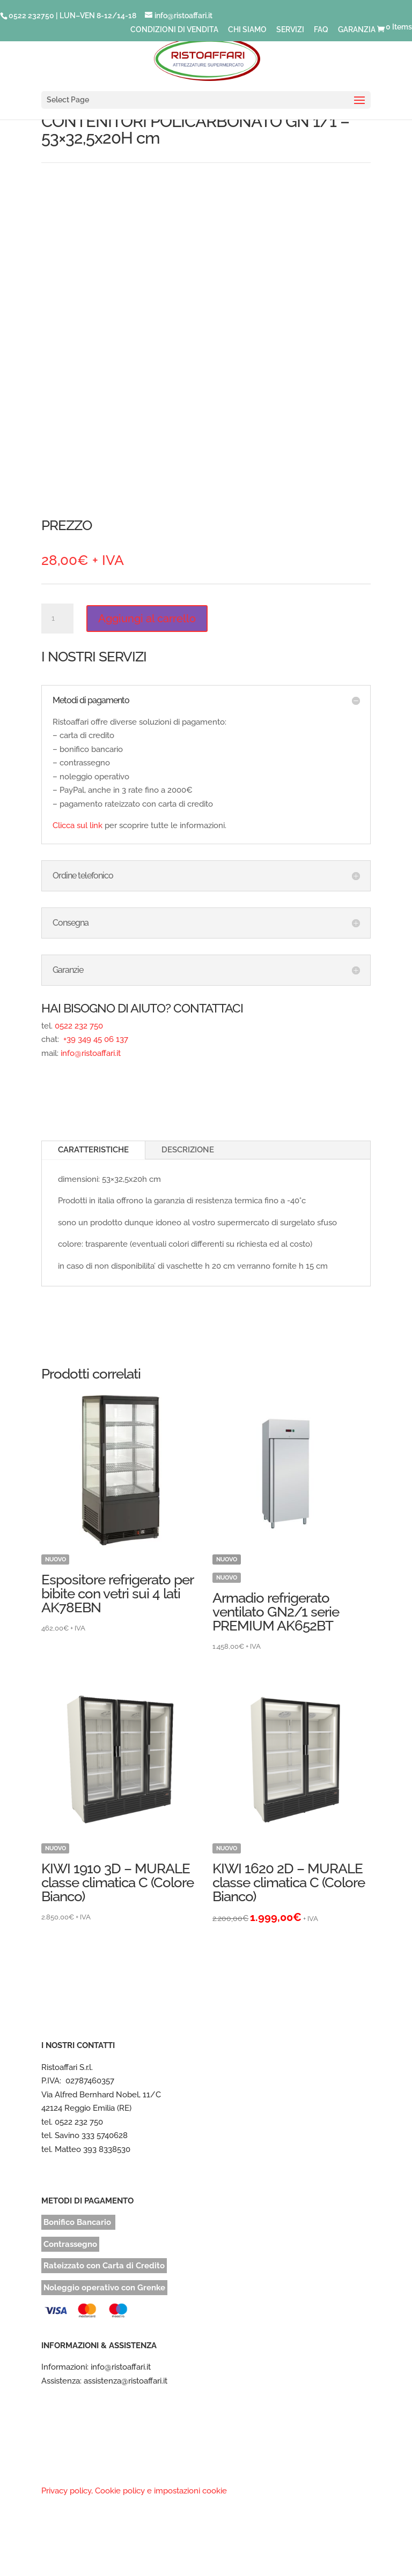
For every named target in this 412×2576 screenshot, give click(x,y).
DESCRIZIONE (187, 1150)
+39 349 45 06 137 (94, 1039)
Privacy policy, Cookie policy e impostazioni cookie (134, 2491)
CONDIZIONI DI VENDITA (174, 30)
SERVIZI (290, 30)
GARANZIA (357, 30)
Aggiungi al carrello (147, 618)
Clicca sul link (77, 825)
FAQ (321, 30)
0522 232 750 (79, 1026)
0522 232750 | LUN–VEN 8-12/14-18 (72, 15)
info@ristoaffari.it (91, 1053)
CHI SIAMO (247, 30)
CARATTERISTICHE (93, 1150)
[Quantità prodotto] (57, 619)
